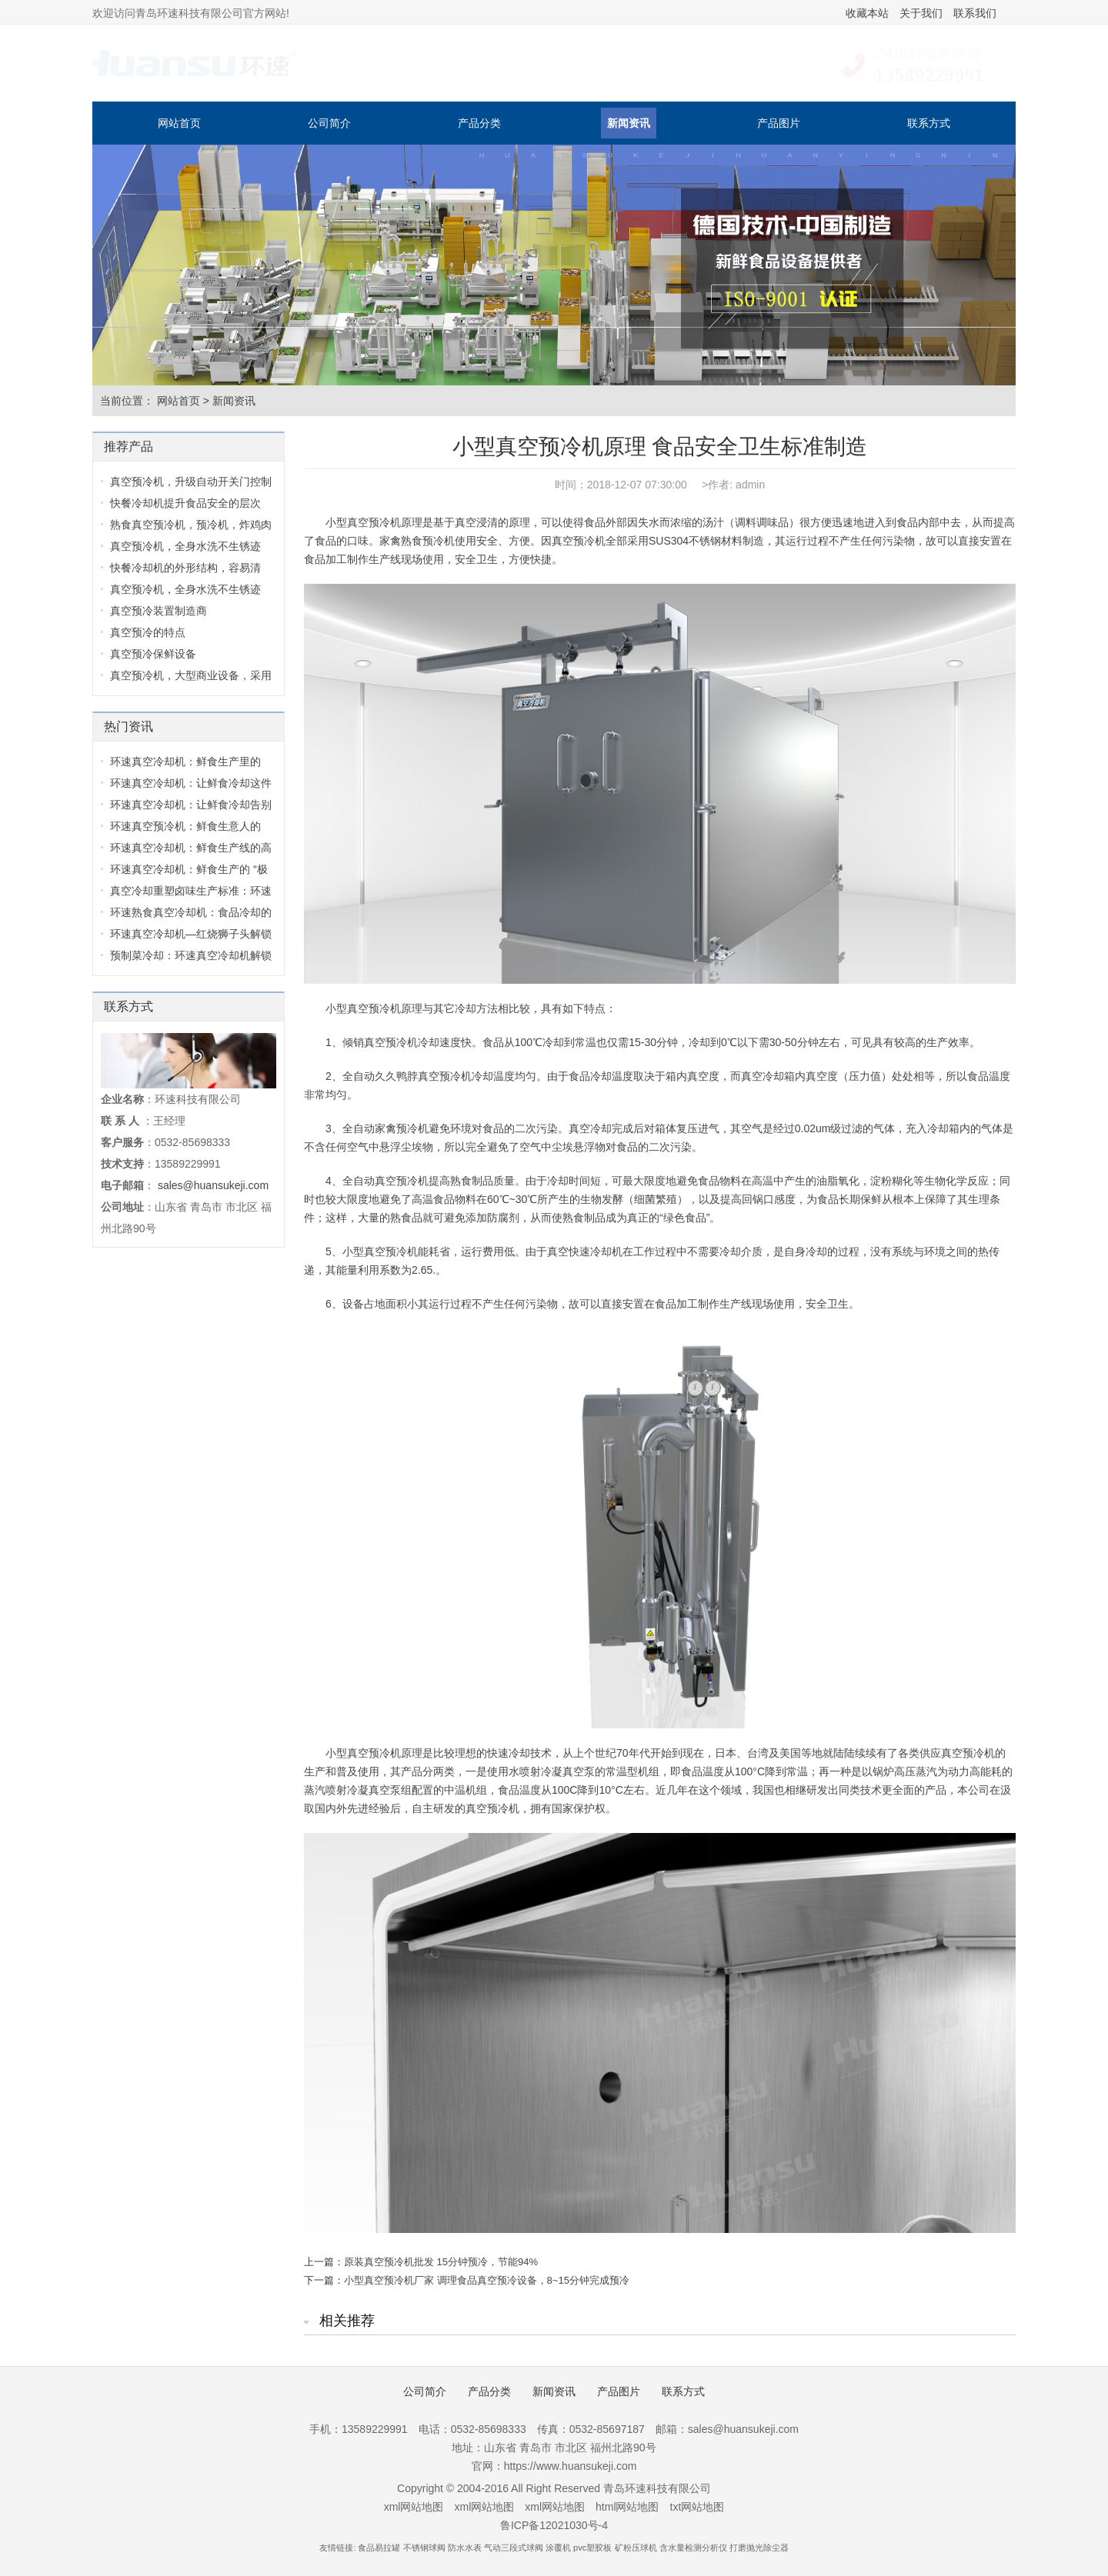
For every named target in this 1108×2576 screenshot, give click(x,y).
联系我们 (974, 13)
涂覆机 (558, 2547)
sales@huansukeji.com (213, 1185)
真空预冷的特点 (147, 632)
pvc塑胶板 (592, 2547)
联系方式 (928, 123)
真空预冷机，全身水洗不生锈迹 (185, 546)
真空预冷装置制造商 (158, 611)
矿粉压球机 (636, 2547)
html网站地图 (627, 2507)
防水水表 (465, 2547)
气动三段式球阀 (513, 2547)
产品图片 (778, 123)
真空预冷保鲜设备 (153, 654)
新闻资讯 (628, 123)
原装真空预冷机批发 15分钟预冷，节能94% (441, 2262)
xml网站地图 (414, 2507)
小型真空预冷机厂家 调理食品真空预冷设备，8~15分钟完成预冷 (486, 2280)
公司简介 (329, 123)
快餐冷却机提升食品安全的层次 (185, 503)
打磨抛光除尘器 (759, 2547)
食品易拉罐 (379, 2547)
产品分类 (479, 123)
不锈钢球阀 (424, 2547)
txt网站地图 (697, 2507)
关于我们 (921, 13)
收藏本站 (867, 13)
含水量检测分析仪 (693, 2547)
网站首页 (179, 123)
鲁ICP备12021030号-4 (554, 2525)
